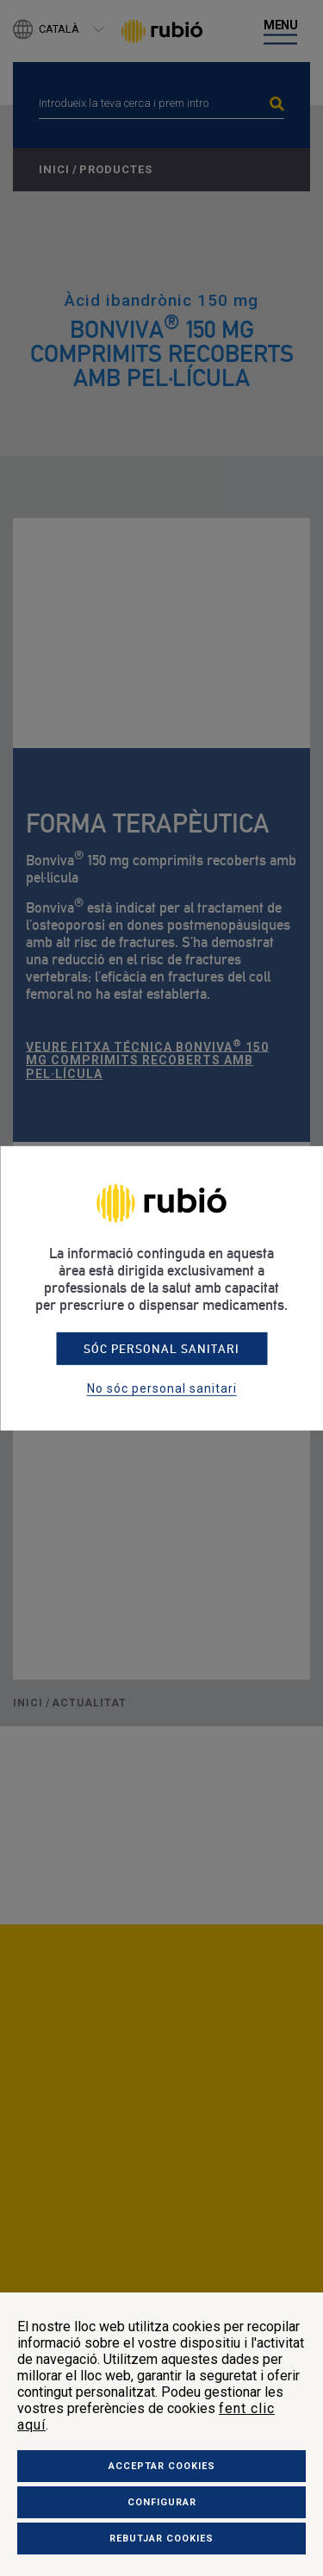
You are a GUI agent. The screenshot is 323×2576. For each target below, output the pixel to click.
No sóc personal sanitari (162, 1388)
